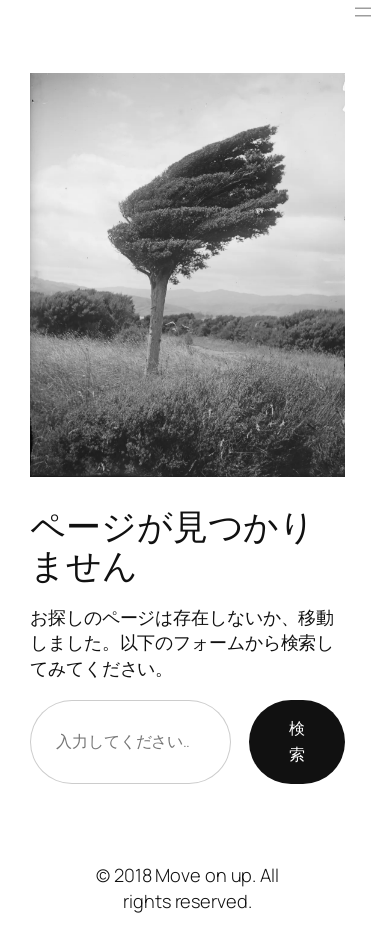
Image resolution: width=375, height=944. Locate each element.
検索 (297, 741)
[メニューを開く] (363, 12)
